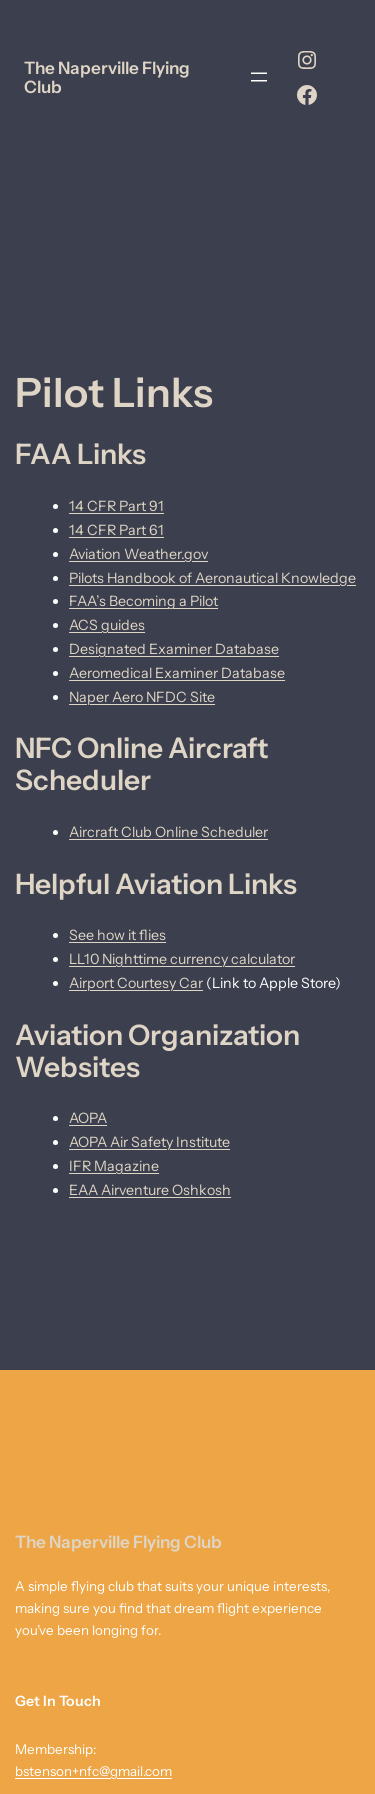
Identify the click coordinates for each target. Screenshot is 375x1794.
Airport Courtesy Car (136, 983)
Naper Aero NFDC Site (142, 697)
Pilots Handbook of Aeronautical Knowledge (212, 578)
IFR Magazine (114, 1166)
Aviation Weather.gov (138, 554)
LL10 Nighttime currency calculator (182, 959)
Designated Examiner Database (174, 649)
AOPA (88, 1118)
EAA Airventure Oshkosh (150, 1190)
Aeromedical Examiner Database (177, 673)
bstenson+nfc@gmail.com (93, 1771)
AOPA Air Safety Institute (149, 1142)
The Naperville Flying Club (107, 77)
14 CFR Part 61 (116, 530)
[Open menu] (259, 77)
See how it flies (117, 935)
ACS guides (107, 625)
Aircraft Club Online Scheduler (168, 832)
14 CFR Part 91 (116, 506)
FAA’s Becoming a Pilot (143, 601)
